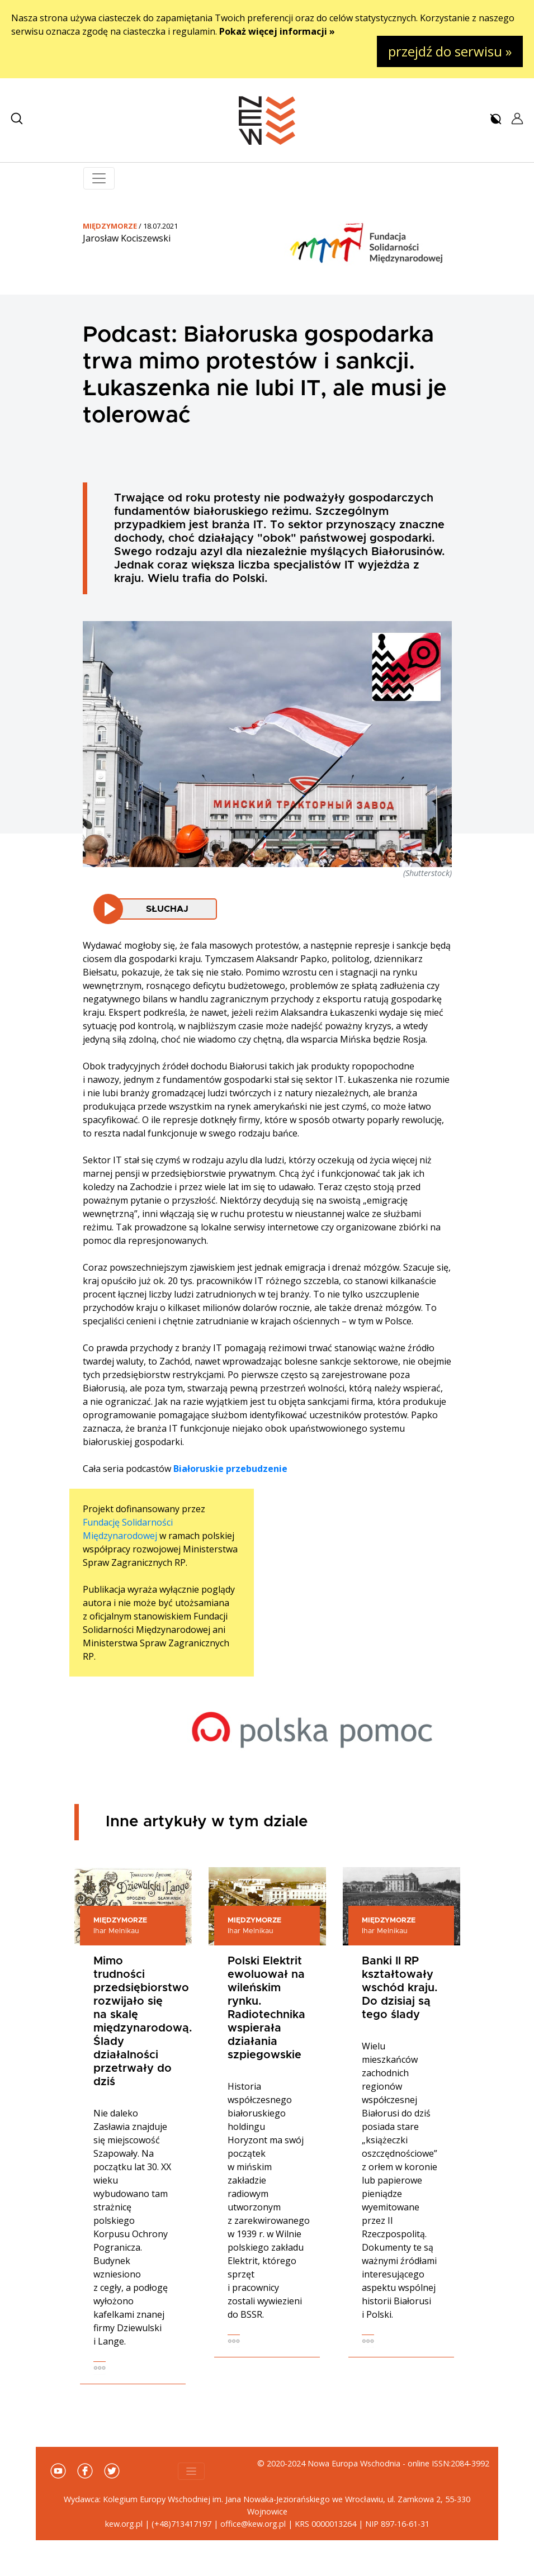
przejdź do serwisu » (450, 51)
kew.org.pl (124, 2523)
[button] (17, 118)
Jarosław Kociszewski (127, 238)
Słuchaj (167, 909)
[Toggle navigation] (99, 178)
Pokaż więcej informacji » (277, 31)
